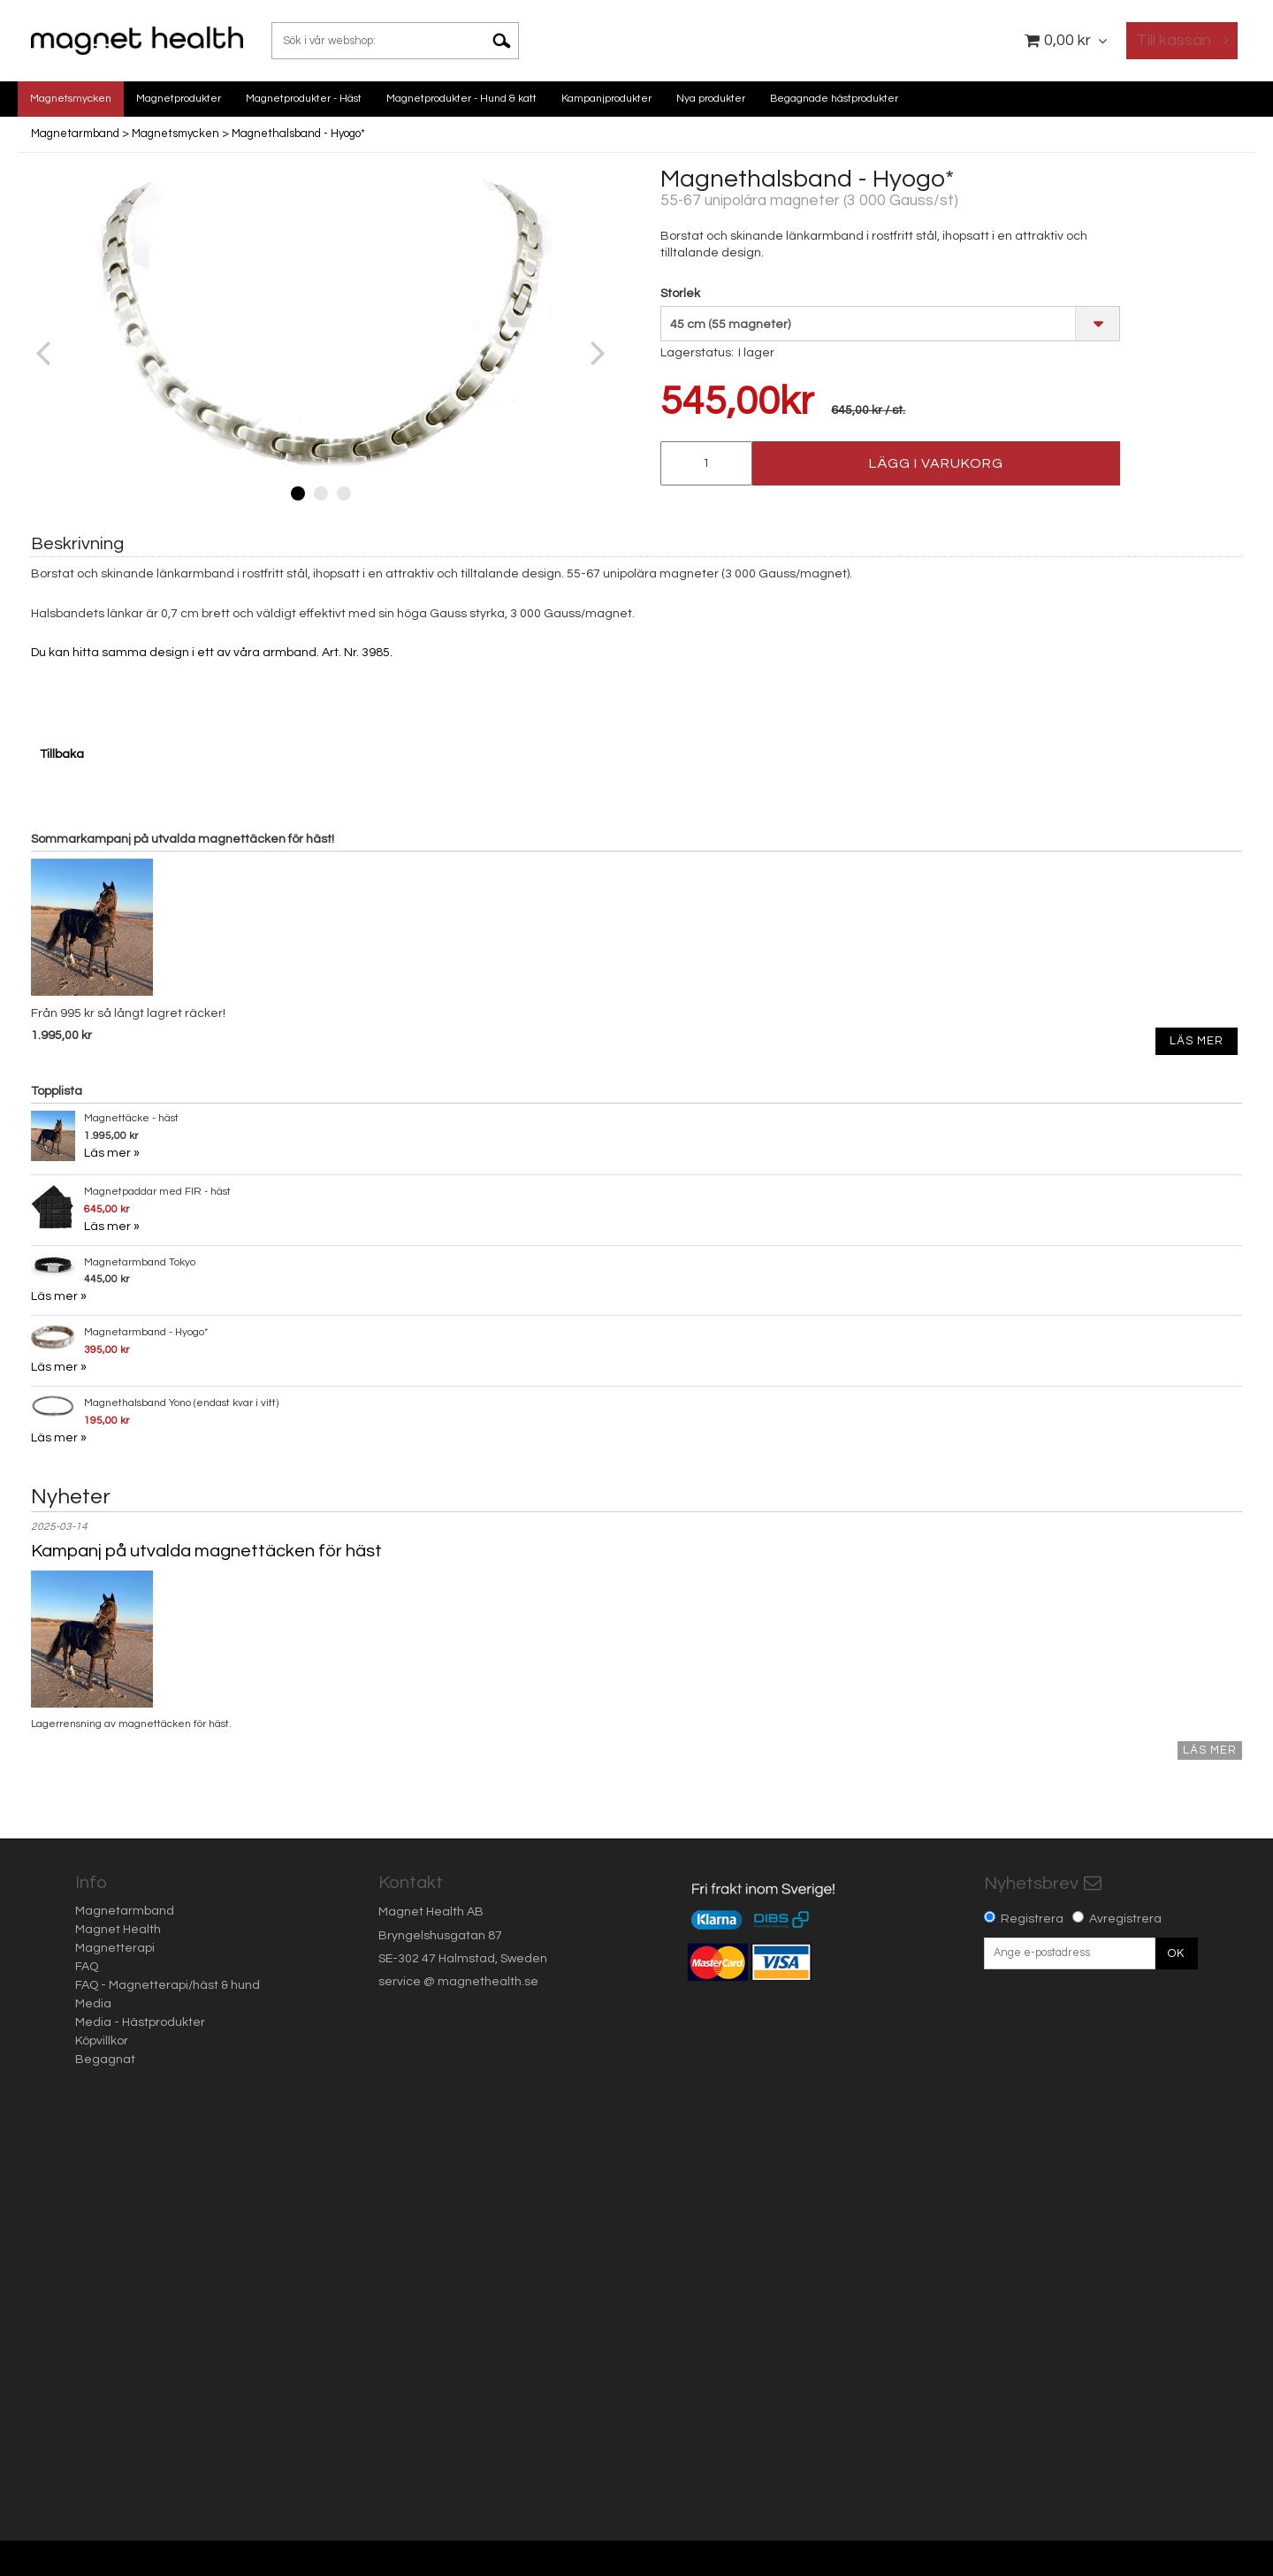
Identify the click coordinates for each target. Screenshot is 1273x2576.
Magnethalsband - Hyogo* (298, 133)
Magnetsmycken (70, 98)
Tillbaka (62, 754)
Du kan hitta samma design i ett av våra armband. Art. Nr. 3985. (212, 652)
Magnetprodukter (178, 98)
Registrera (1032, 1919)
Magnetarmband (75, 133)
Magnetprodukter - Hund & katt (461, 98)
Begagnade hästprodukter (834, 98)
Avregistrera (1125, 1919)
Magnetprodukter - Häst (304, 98)
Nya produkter (710, 98)
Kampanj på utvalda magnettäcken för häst (206, 1551)
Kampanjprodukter (606, 98)
